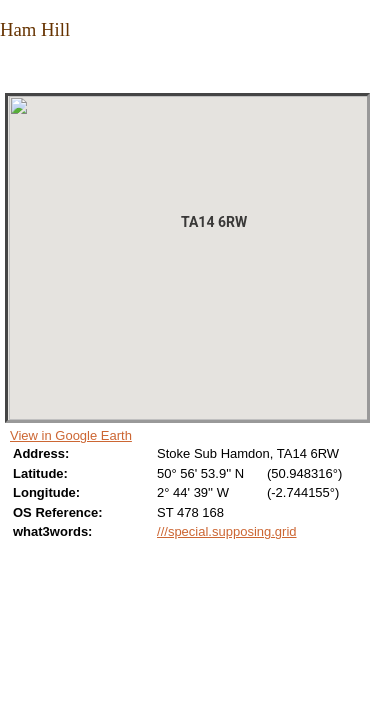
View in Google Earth (71, 435)
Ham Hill (35, 29)
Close (12, 71)
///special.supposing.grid (226, 531)
